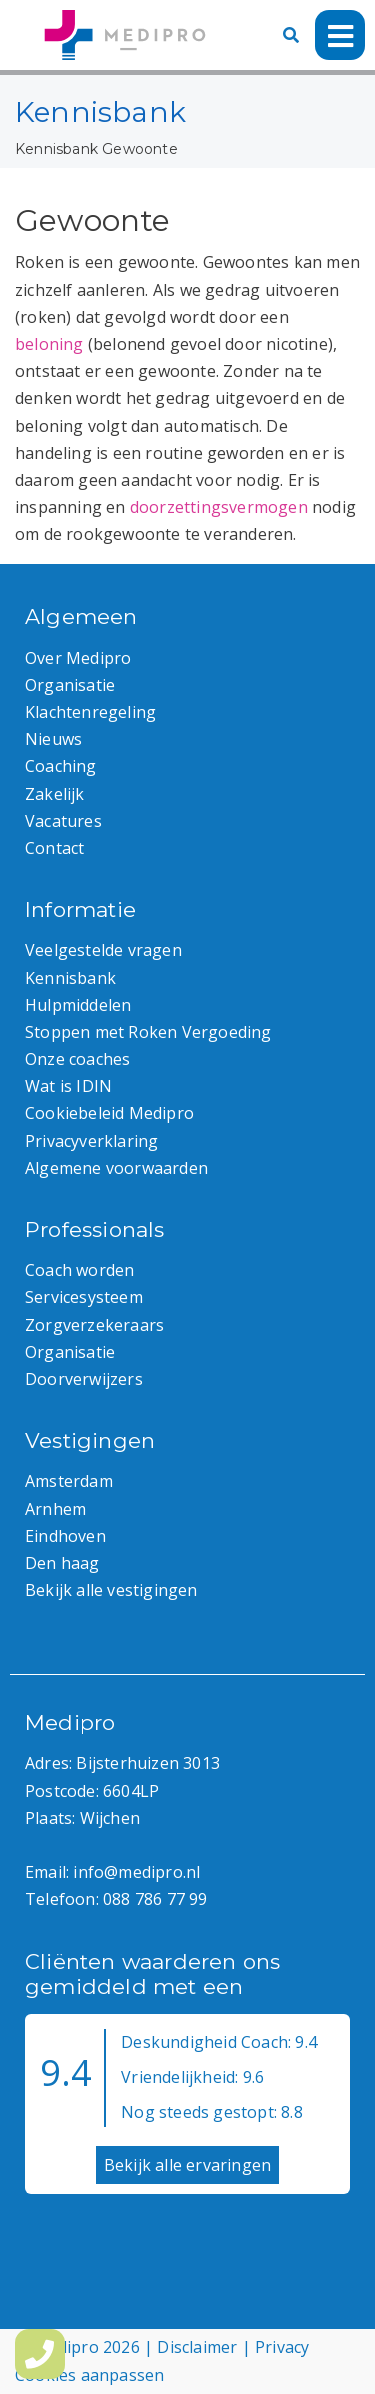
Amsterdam (69, 1481)
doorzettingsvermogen (219, 507)
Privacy (282, 2347)
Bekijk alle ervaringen (187, 2165)
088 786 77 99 (155, 1899)
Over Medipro (78, 658)
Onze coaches (77, 1059)
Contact (54, 848)
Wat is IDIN (68, 1086)
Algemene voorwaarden (116, 1168)
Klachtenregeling (90, 712)
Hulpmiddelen (78, 1005)
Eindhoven (65, 1536)
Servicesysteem (84, 1297)
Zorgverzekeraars (94, 1325)
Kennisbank (56, 149)
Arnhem (55, 1509)
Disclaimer (197, 2347)
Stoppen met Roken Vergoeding (148, 1032)
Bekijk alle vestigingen (111, 1590)
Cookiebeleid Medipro (109, 1113)
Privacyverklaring (91, 1141)
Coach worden (79, 1270)
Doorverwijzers (84, 1379)
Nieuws (53, 739)
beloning (49, 344)
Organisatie (70, 685)
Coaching (61, 766)
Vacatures (63, 821)
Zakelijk (55, 794)
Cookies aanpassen (89, 2375)
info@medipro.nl (136, 1872)
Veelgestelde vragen (103, 950)
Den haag (62, 1563)
